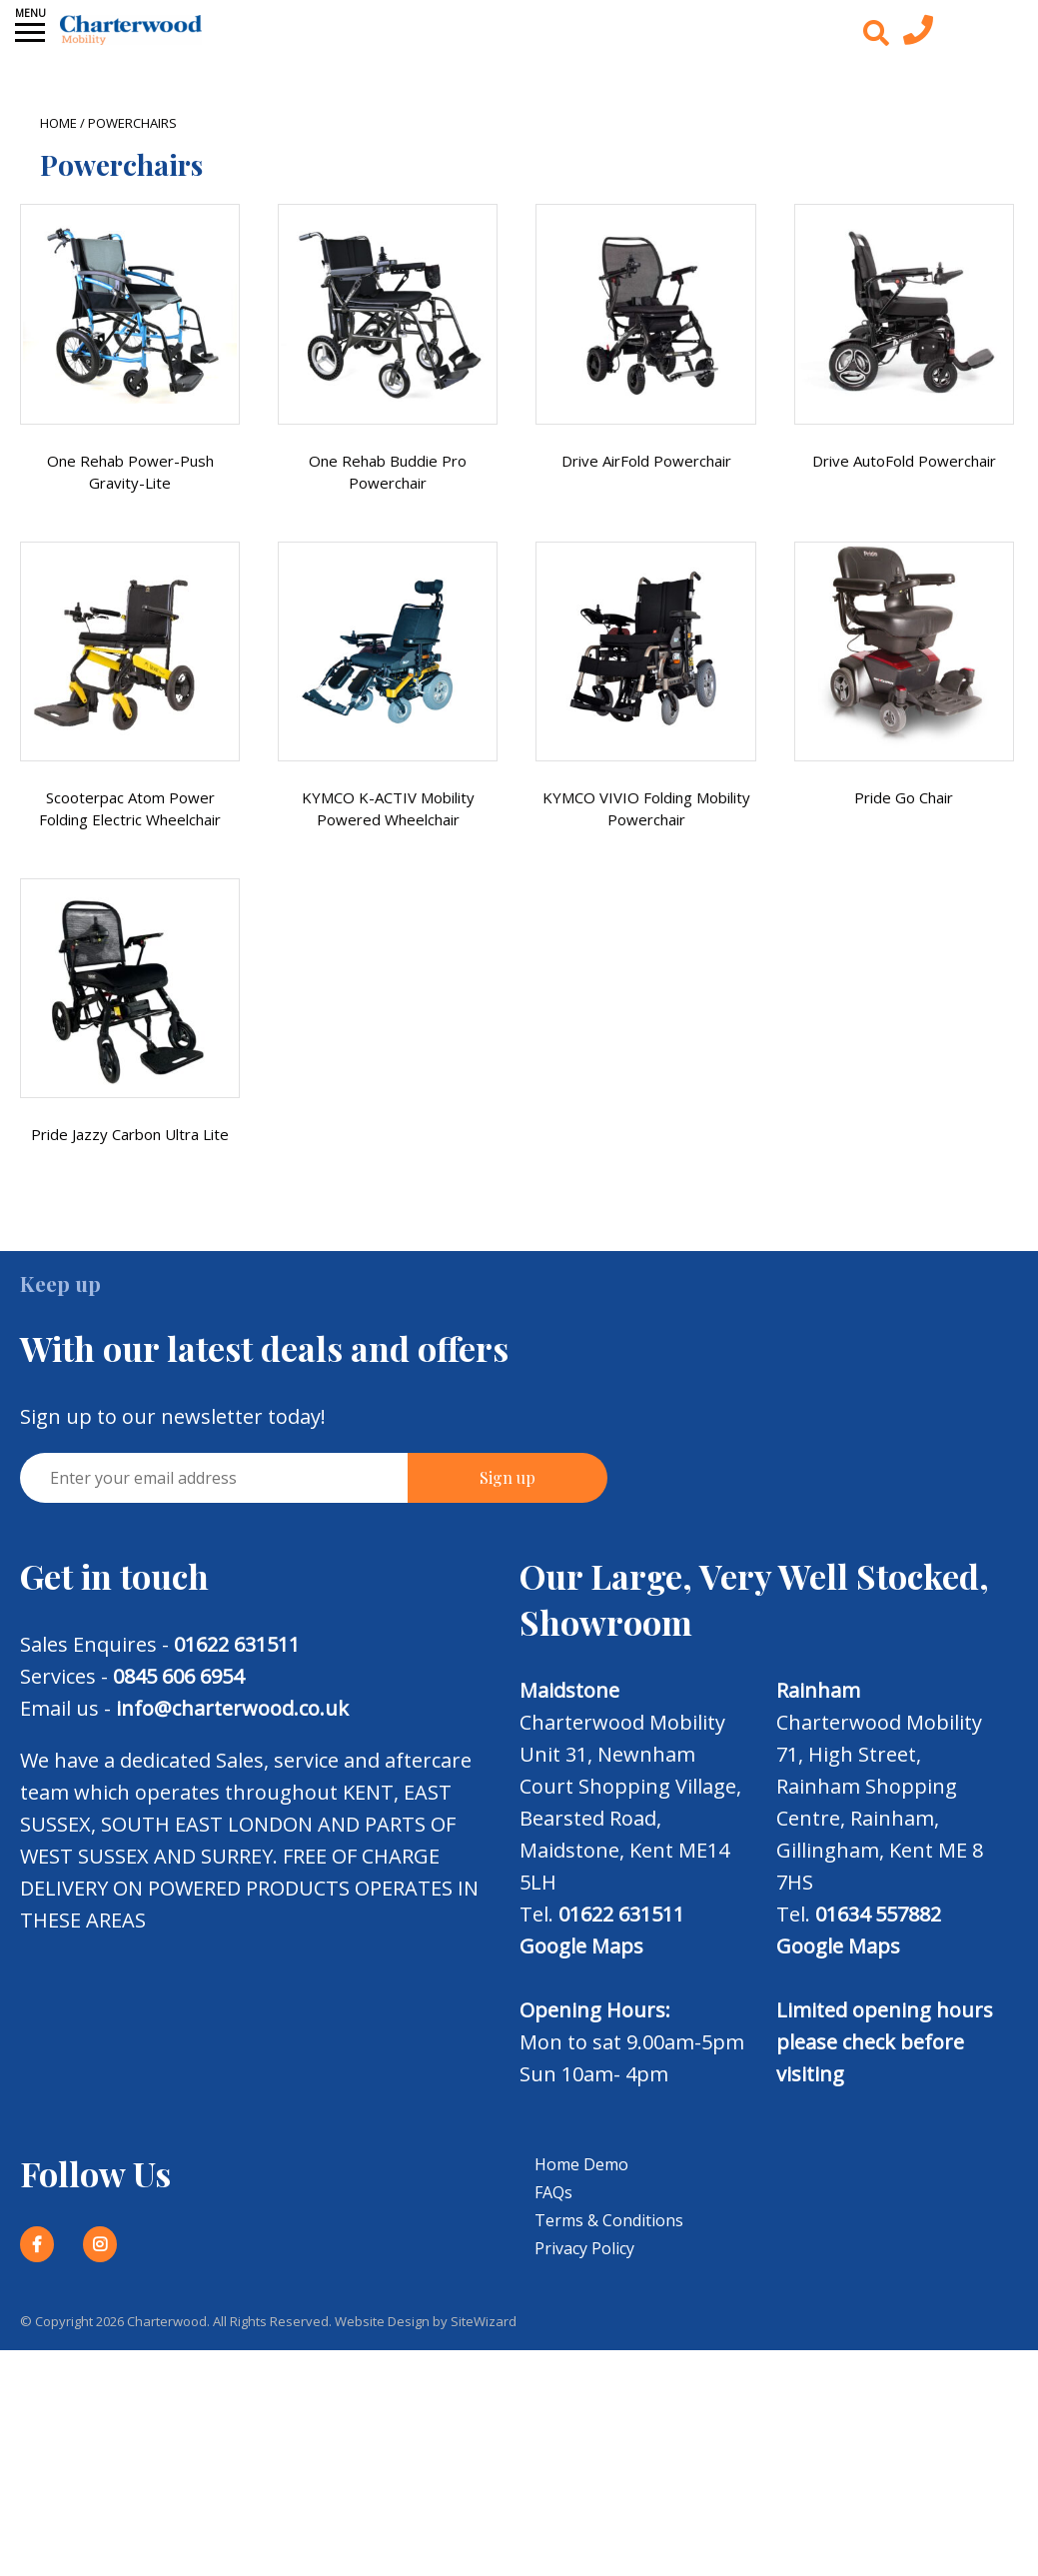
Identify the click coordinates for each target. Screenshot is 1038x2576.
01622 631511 (237, 1644)
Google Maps (581, 1945)
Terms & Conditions (608, 2220)
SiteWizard (484, 2321)
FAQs (553, 2192)
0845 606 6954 (178, 1676)
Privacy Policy (584, 2248)
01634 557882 (878, 1914)
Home (58, 123)
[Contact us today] (918, 35)
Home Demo (581, 2164)
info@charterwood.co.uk (232, 1708)
